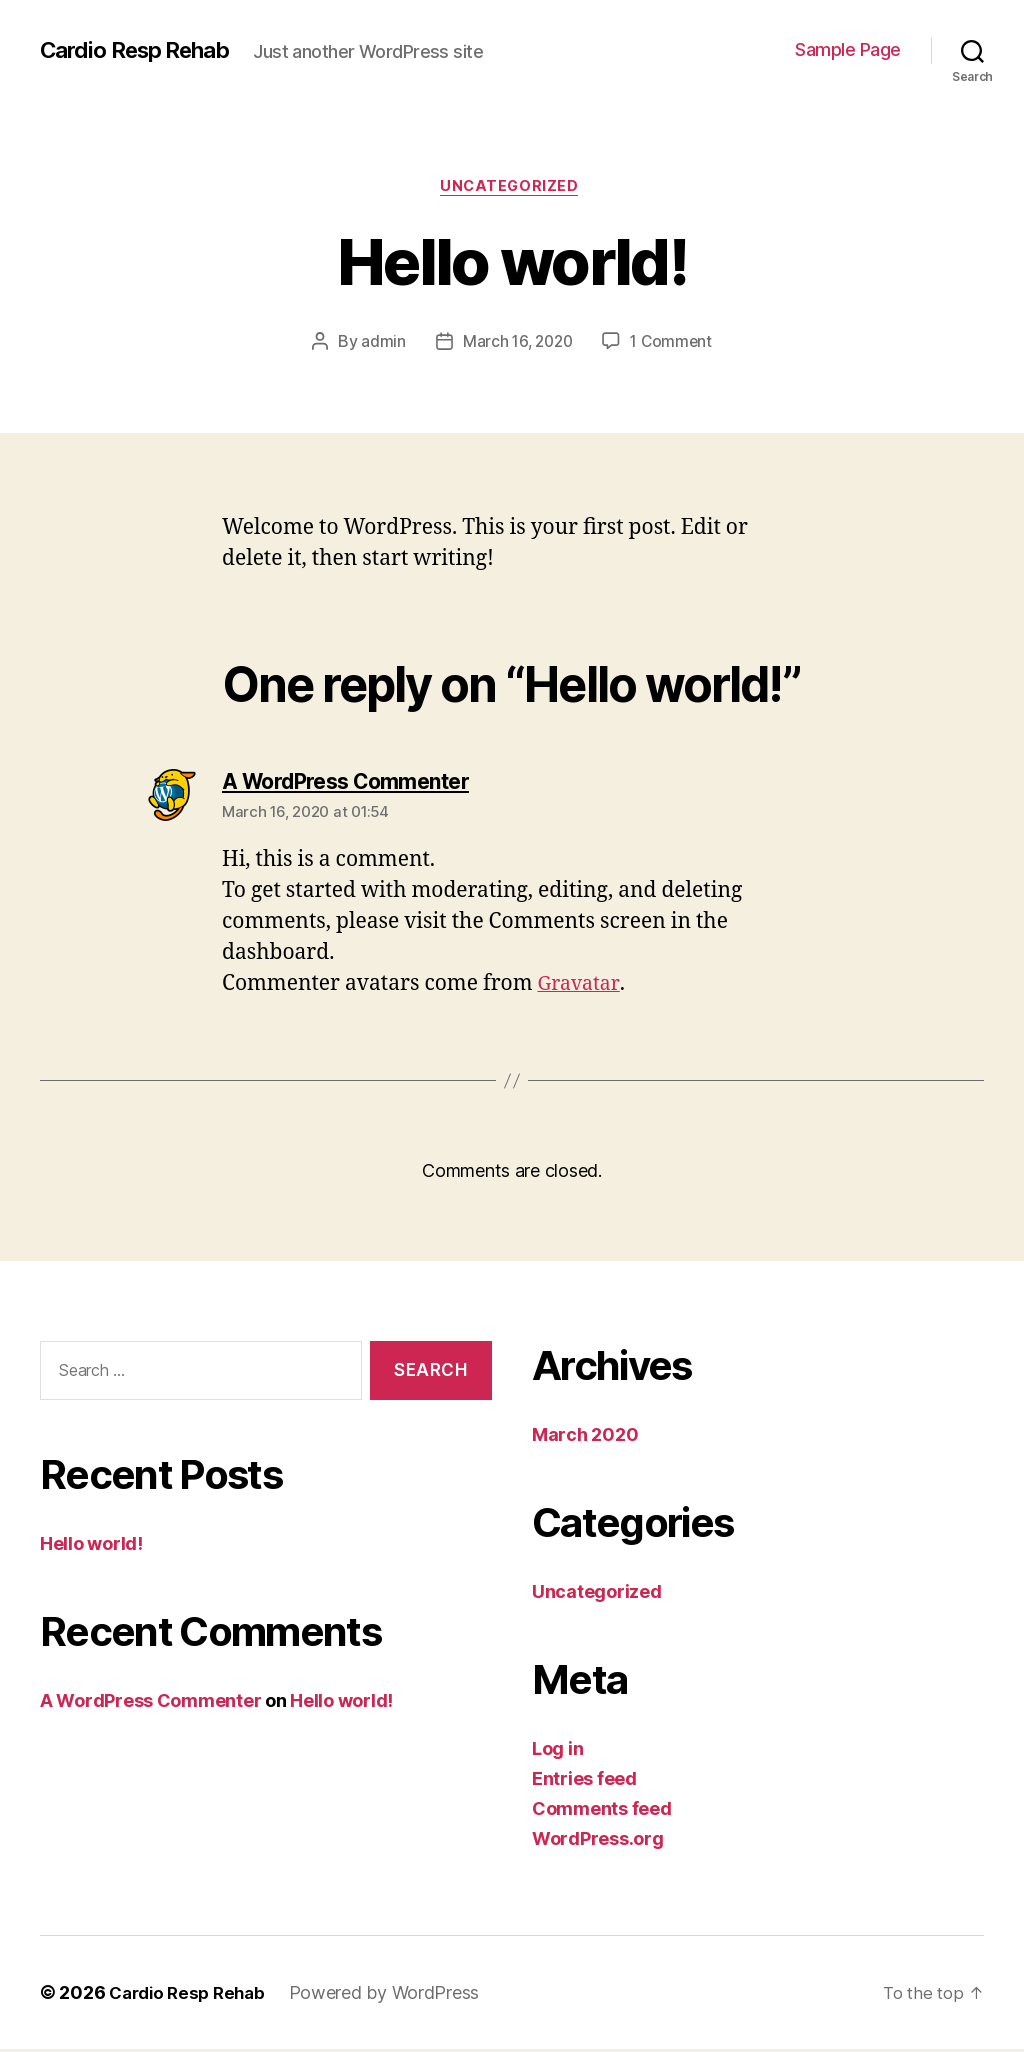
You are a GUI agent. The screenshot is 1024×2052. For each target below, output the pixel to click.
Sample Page (848, 49)
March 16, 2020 (516, 345)
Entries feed (584, 1781)
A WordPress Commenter (150, 1703)
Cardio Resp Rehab (143, 50)
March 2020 (585, 1437)
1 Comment (674, 345)
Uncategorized (512, 189)
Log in (557, 1751)
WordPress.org (598, 1841)
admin (379, 345)
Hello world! (91, 1546)
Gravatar (581, 987)
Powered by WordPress (394, 1995)
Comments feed (602, 1811)
